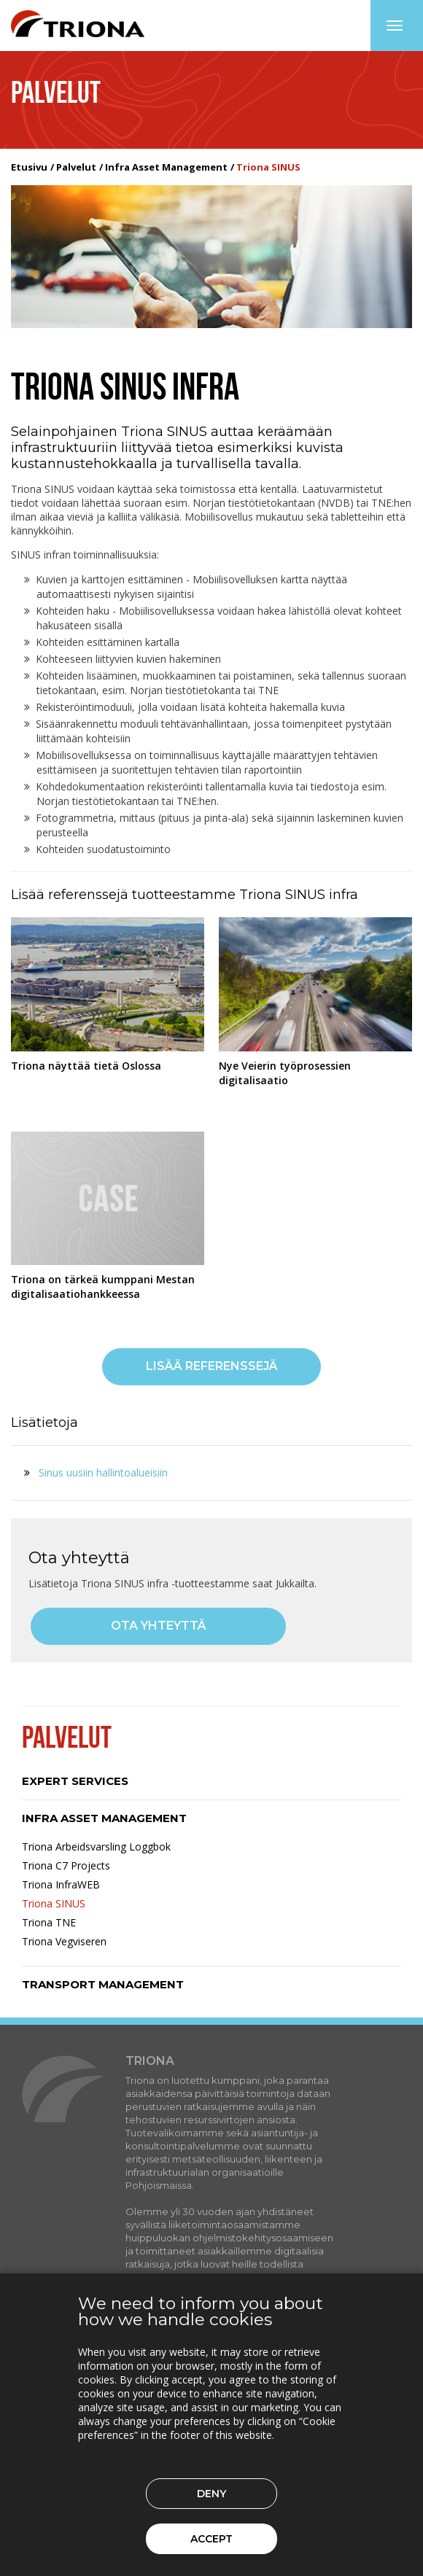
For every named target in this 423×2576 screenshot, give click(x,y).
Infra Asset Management (166, 167)
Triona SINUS (53, 1903)
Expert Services (75, 1781)
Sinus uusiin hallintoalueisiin (103, 1472)
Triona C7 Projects (66, 1865)
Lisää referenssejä (212, 1366)
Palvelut (76, 167)
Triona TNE (49, 1922)
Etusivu (29, 167)
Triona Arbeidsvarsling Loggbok (96, 1846)
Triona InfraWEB (61, 1884)
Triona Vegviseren (64, 1941)
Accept (211, 2538)
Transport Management (103, 1984)
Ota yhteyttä (158, 1626)
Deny (211, 2493)
